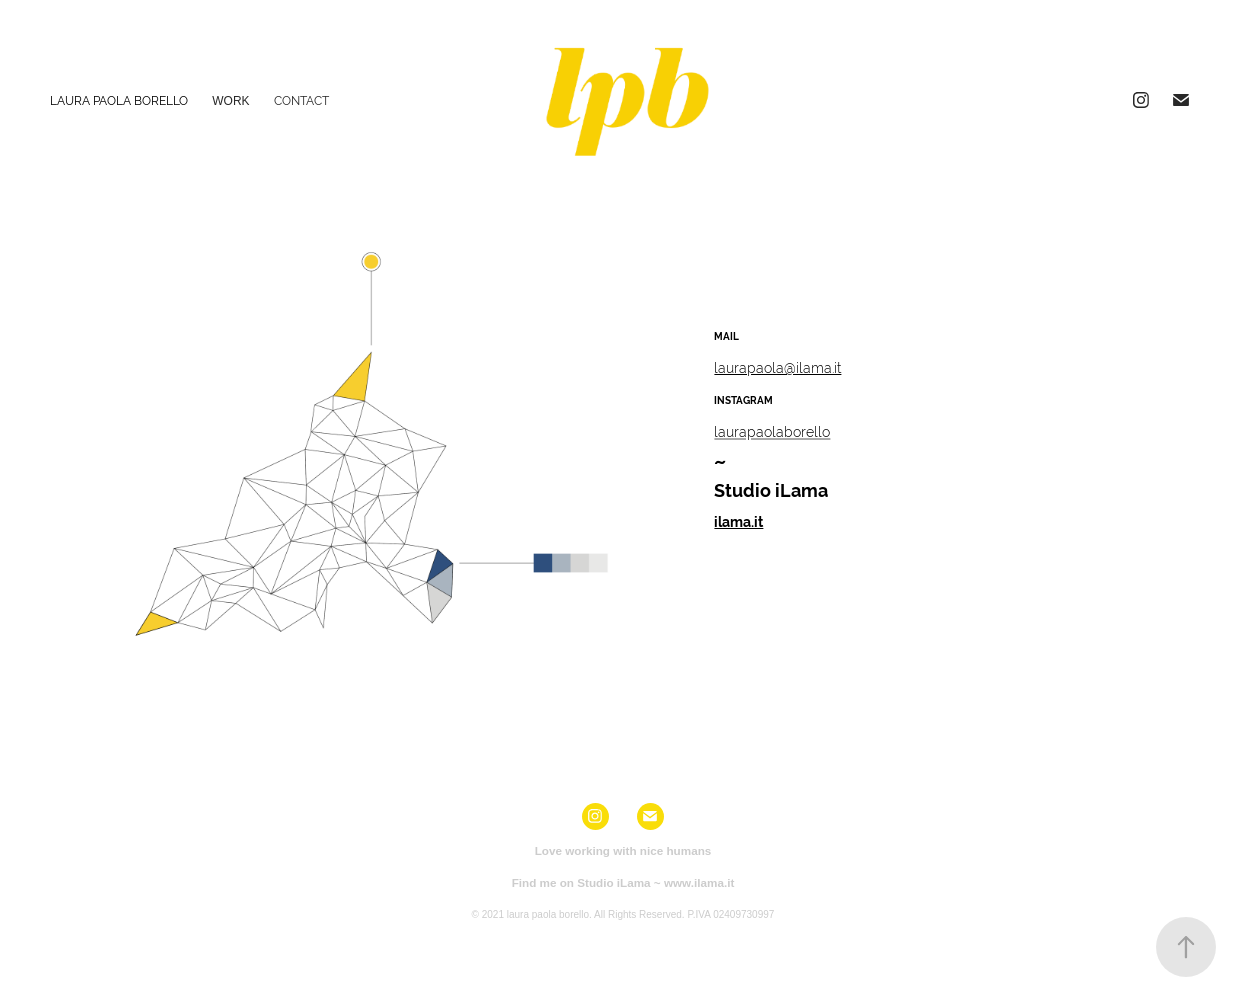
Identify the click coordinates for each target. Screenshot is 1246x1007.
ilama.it (738, 522)
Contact (301, 101)
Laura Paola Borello (119, 101)
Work (230, 101)
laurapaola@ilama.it (777, 368)
